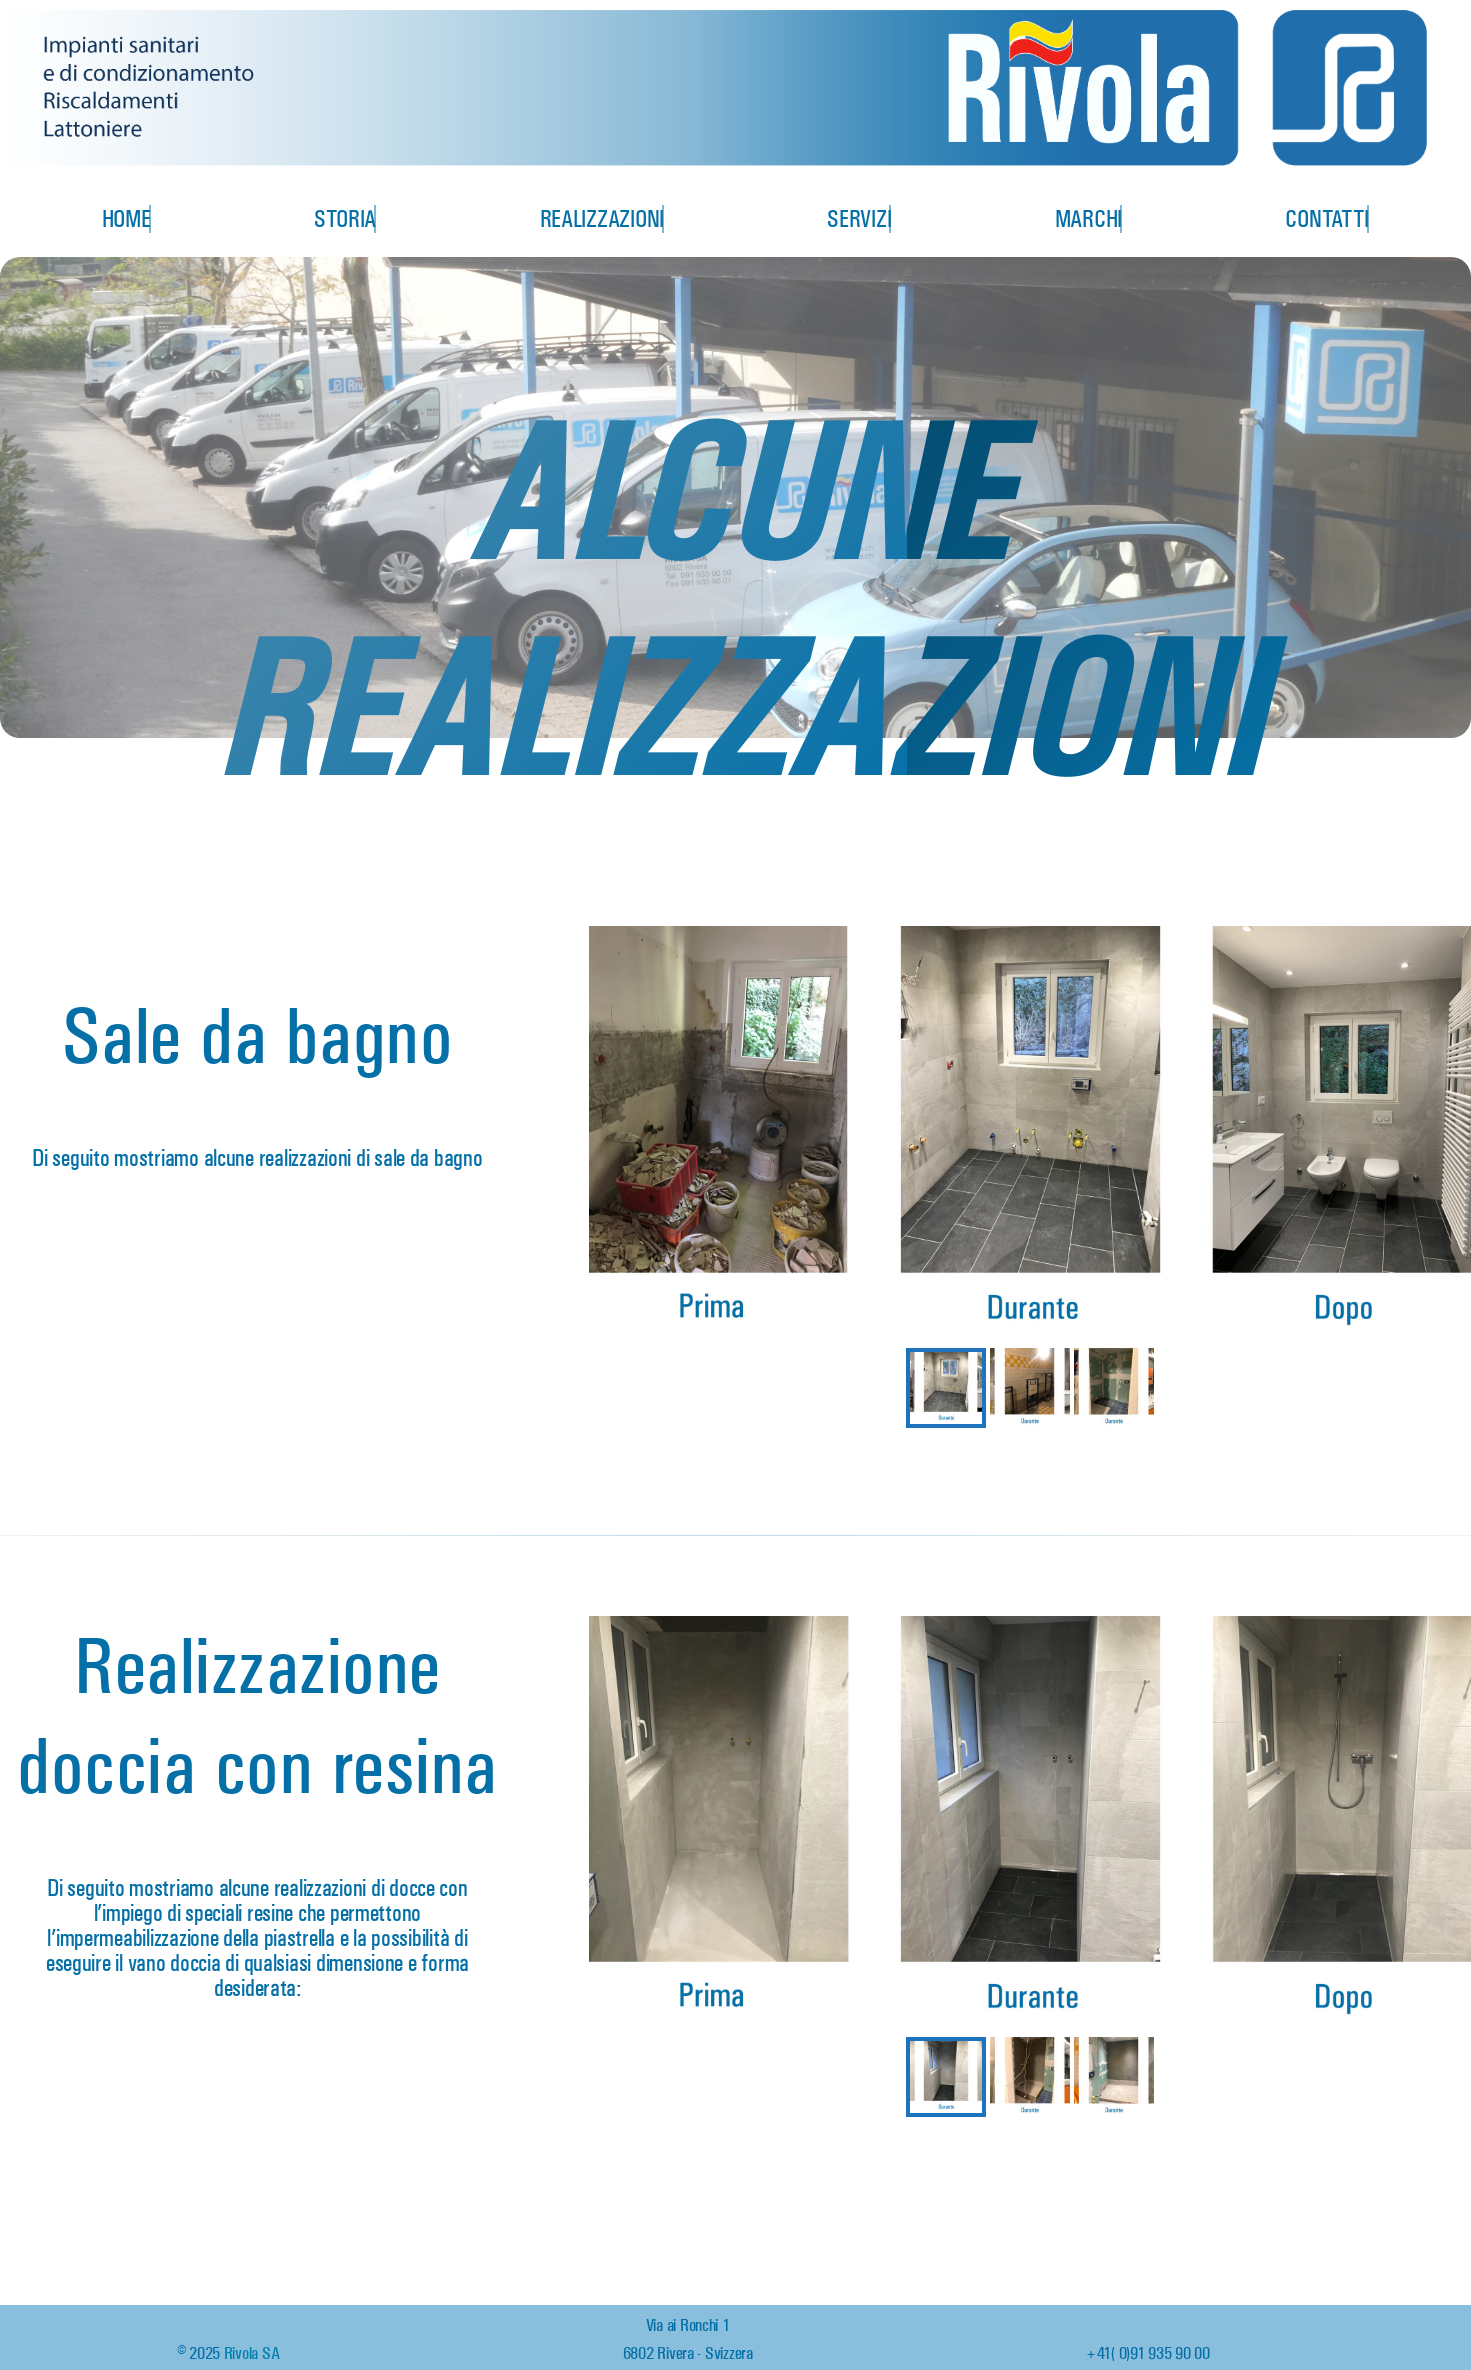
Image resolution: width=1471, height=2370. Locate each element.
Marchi (1088, 219)
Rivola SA (252, 2353)
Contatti (1327, 219)
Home (126, 219)
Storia (345, 219)
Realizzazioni (602, 219)
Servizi (859, 219)
